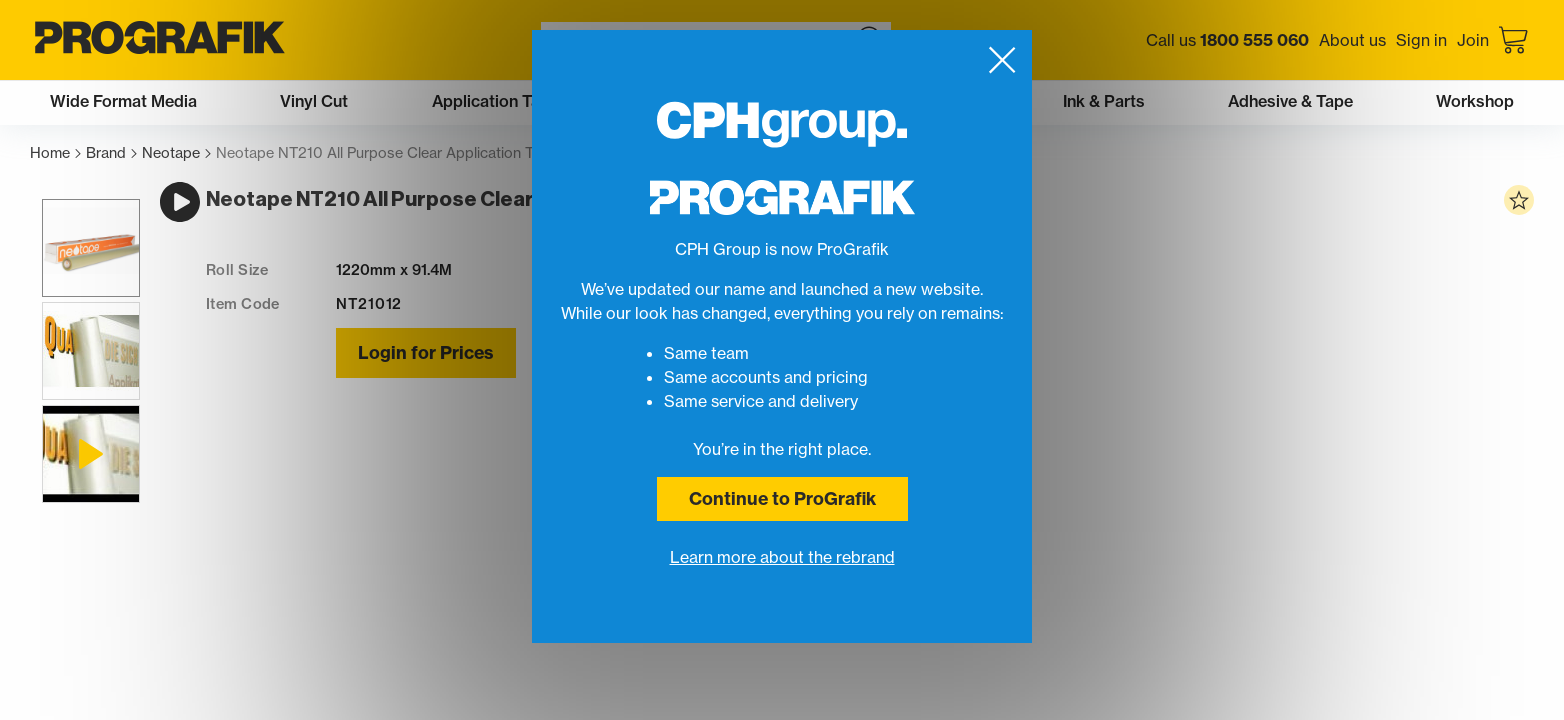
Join (1473, 40)
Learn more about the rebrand (782, 557)
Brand (111, 153)
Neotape (176, 153)
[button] (79, 271)
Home (55, 153)
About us (1352, 40)
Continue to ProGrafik (782, 498)
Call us (1227, 40)
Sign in (1421, 40)
